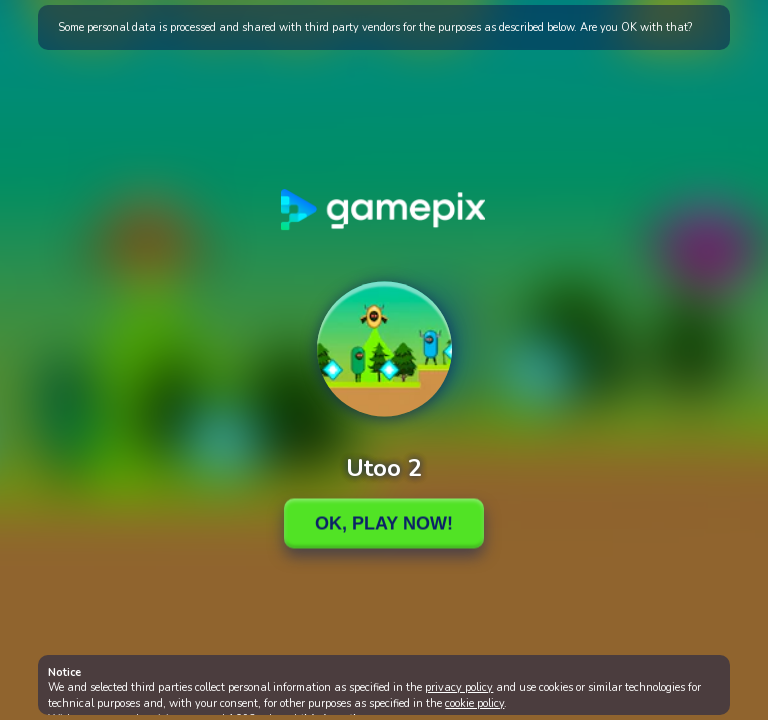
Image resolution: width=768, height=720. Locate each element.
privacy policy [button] (459, 687)
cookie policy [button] (474, 703)
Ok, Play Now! (384, 523)
